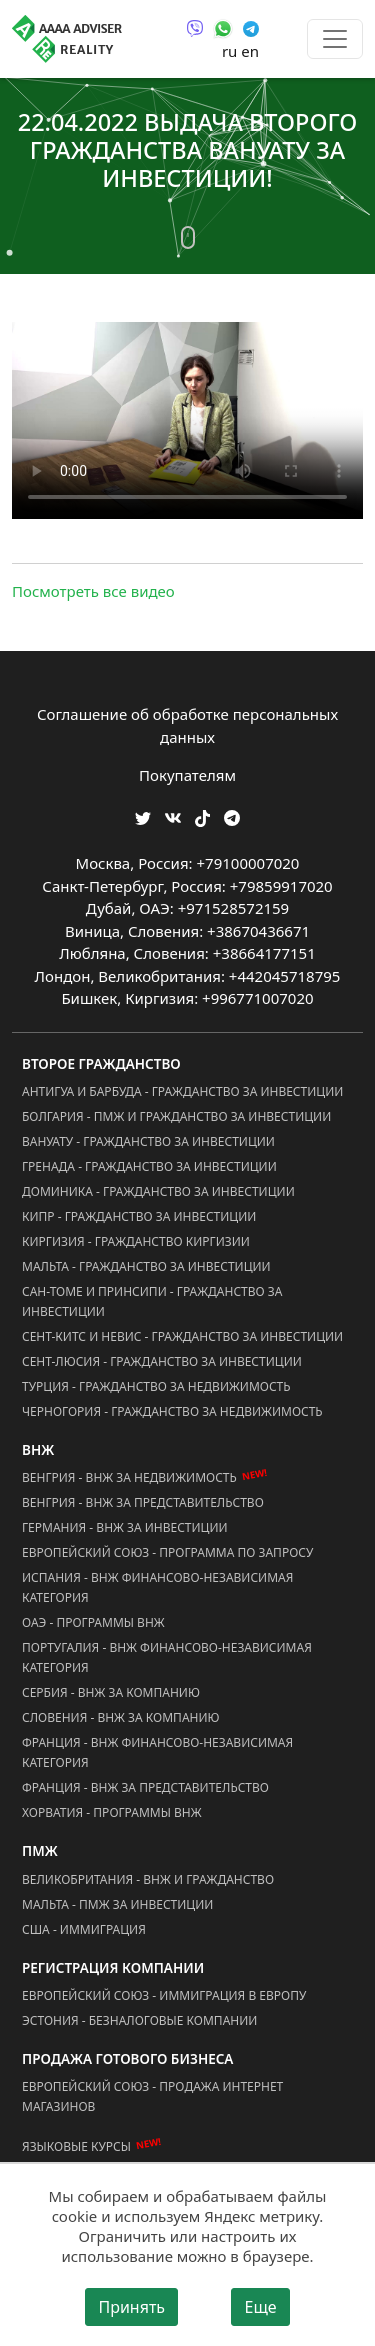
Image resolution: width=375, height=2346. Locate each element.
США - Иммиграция (84, 1929)
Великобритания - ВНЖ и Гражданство (148, 1879)
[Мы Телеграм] (232, 816)
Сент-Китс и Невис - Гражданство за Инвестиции (182, 1336)
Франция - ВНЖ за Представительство (145, 1787)
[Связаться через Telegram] (251, 27)
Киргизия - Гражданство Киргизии (136, 1241)
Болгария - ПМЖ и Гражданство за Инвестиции (176, 1116)
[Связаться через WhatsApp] (223, 27)
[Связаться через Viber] (195, 27)
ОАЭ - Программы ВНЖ (93, 1622)
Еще (260, 2307)
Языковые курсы (76, 2146)
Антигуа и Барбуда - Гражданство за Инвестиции (182, 1091)
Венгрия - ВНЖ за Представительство (143, 1502)
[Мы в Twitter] (143, 816)
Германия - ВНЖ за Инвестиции (125, 1527)
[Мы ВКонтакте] (173, 816)
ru (229, 51)
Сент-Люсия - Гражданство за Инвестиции (162, 1361)
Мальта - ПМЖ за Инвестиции (117, 1904)
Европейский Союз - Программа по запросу (167, 1552)
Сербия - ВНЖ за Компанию (111, 1692)
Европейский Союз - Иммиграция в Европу (164, 1995)
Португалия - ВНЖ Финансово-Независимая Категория (167, 1657)
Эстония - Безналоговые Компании (139, 2020)
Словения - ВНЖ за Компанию (121, 1717)
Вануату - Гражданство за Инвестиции (148, 1141)
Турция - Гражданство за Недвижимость (156, 1386)
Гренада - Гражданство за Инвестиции (149, 1166)
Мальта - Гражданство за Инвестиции (146, 1266)
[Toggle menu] (335, 39)
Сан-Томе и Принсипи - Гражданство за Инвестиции (152, 1301)
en (250, 51)
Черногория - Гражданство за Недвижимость (172, 1411)
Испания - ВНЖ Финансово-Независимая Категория (157, 1587)
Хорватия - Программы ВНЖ (112, 1812)
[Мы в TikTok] (202, 811)
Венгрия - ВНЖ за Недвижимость (129, 1477)
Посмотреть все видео (93, 591)
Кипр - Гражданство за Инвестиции (139, 1216)
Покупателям (187, 775)
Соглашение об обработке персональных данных (187, 725)
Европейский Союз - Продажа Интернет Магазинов (152, 2096)
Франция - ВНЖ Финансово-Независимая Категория (157, 1752)
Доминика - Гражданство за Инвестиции (158, 1191)
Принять (131, 2307)
